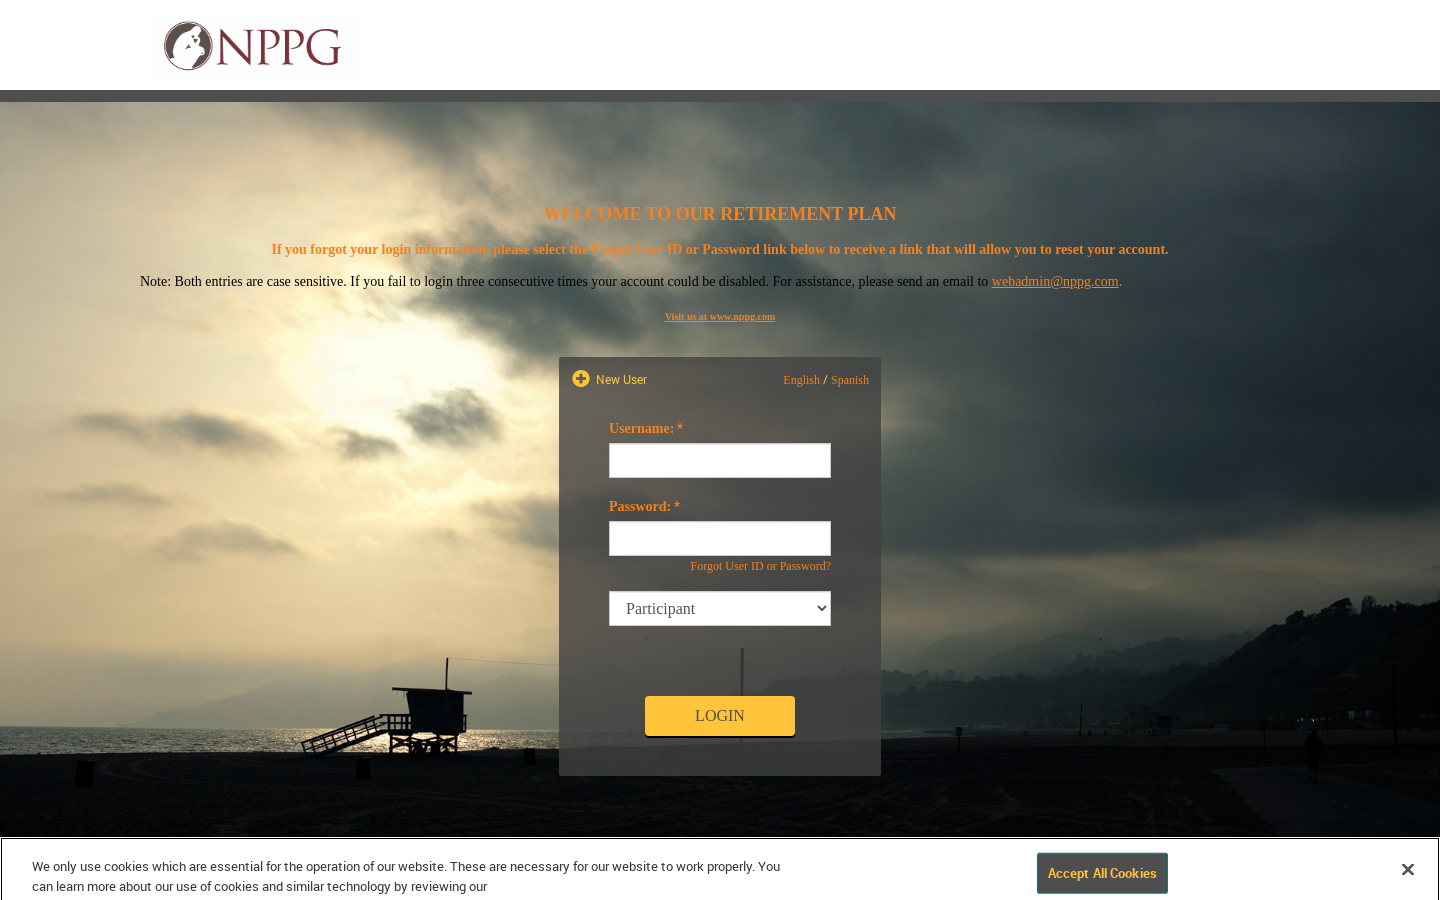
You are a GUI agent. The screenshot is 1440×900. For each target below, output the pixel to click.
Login (720, 715)
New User (620, 379)
